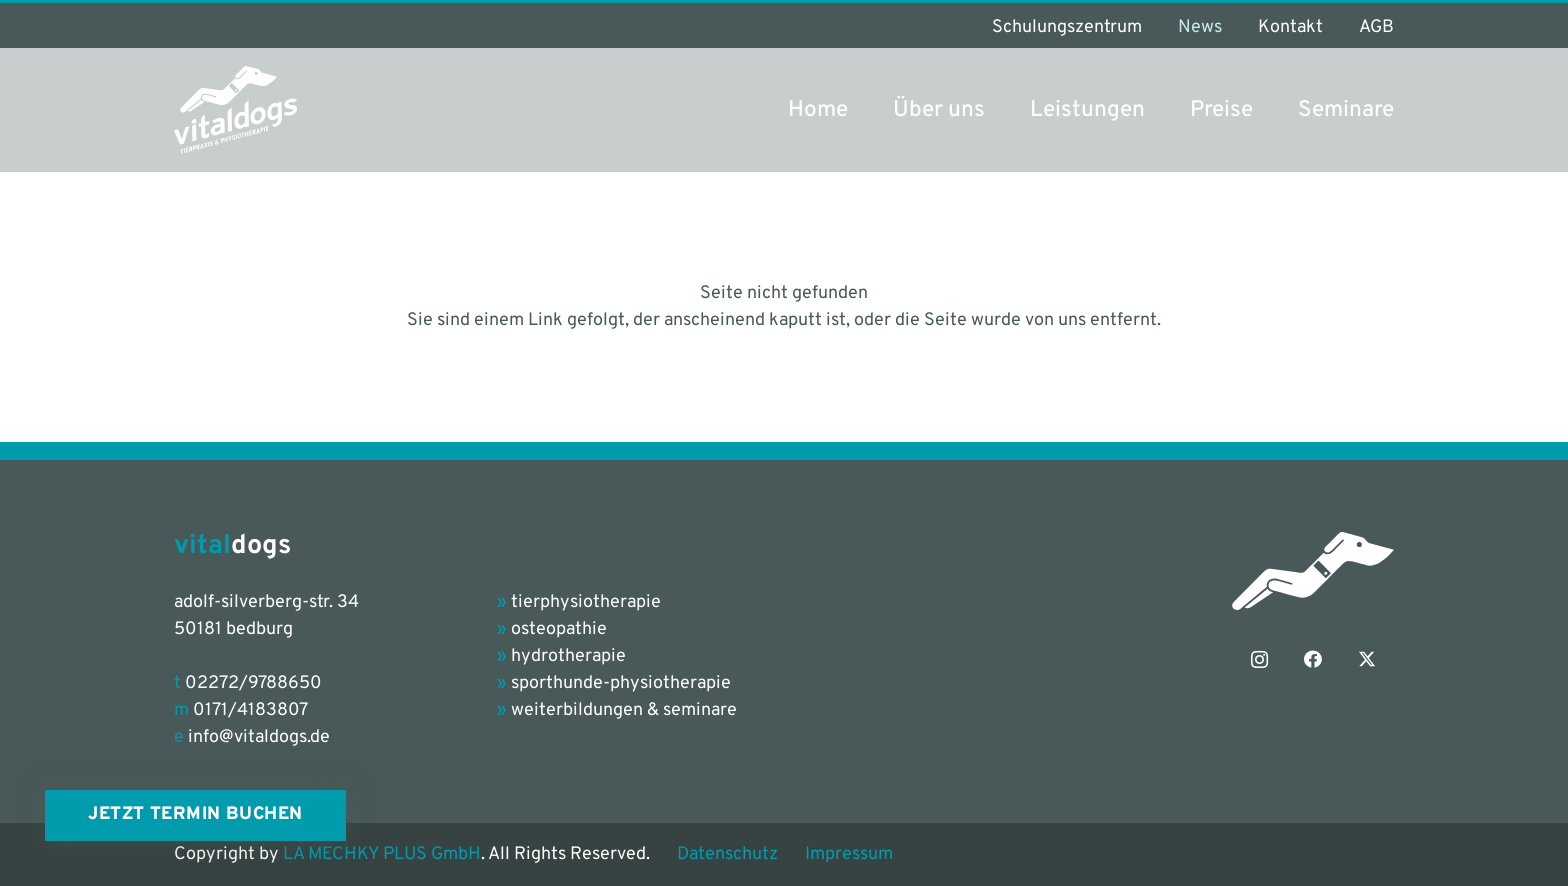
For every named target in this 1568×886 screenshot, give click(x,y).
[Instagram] (1259, 659)
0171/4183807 (250, 710)
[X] (1367, 659)
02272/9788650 (253, 683)
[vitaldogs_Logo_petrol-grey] (235, 110)
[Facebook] (1313, 659)
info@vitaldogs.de (259, 737)
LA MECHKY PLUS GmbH (382, 854)
